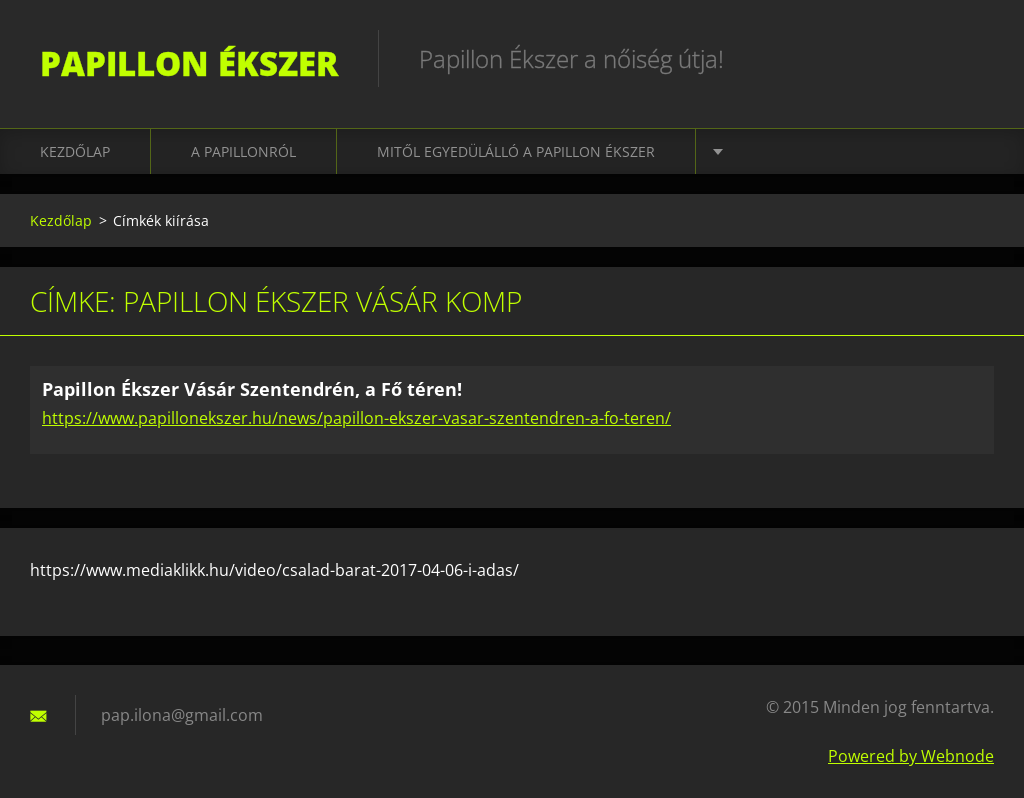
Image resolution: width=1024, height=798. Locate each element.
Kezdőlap (75, 151)
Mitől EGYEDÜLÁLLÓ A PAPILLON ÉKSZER (516, 151)
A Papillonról (243, 151)
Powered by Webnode (911, 756)
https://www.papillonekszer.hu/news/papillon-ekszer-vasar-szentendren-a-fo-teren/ (356, 418)
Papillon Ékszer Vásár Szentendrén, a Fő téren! (252, 389)
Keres (972, 58)
